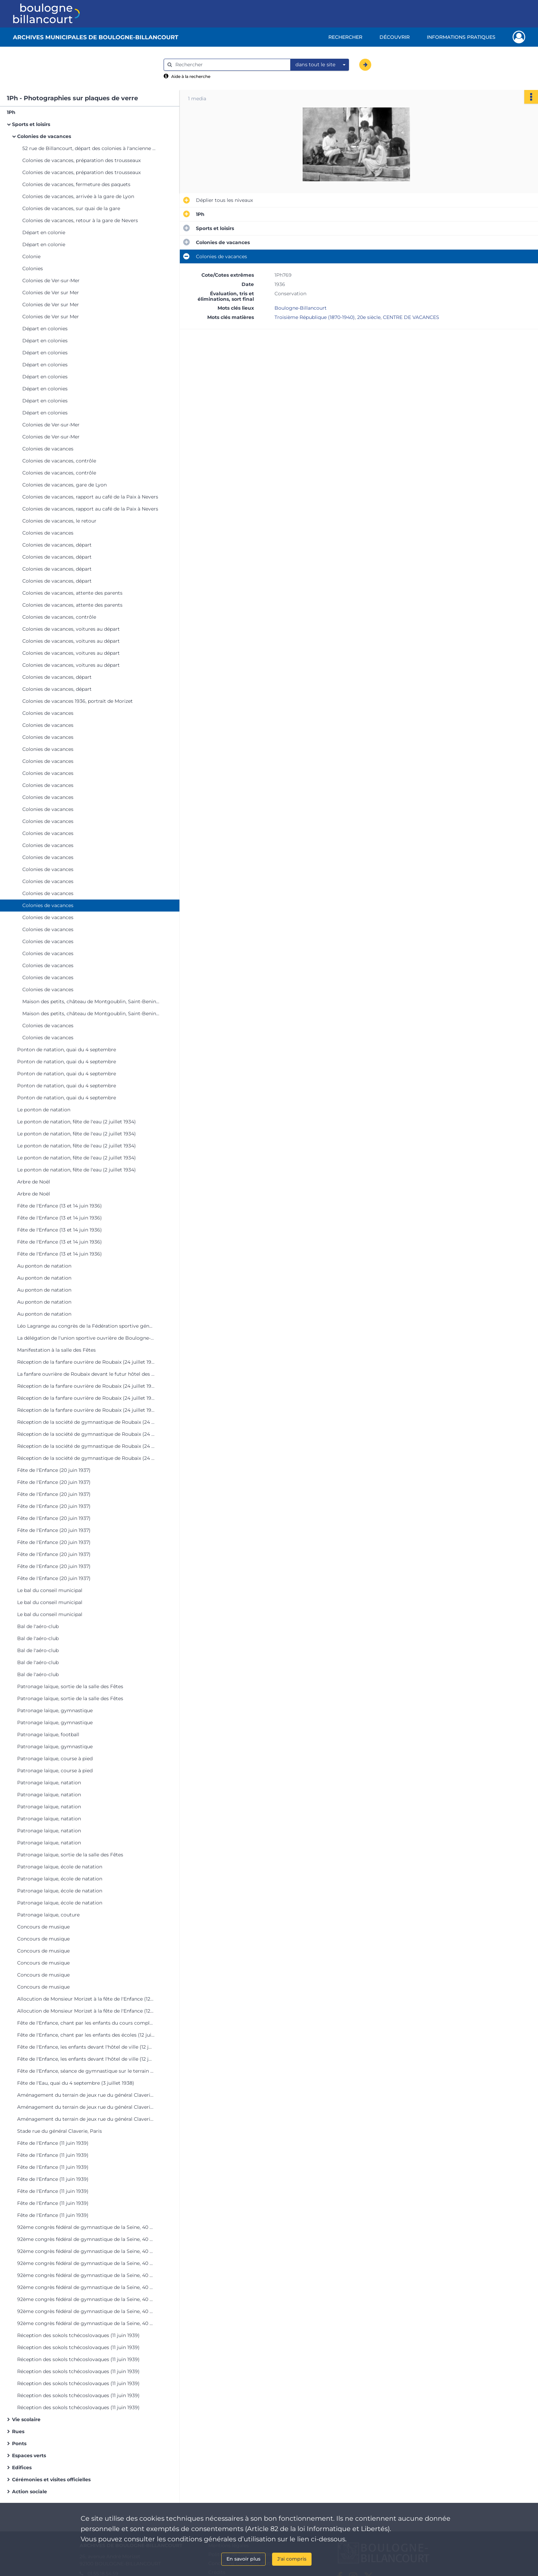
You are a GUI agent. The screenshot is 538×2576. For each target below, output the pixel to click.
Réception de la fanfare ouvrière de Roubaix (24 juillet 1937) (85, 1362)
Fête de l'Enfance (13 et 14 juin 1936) (59, 1206)
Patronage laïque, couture (48, 1915)
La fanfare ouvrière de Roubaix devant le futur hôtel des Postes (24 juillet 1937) (85, 1374)
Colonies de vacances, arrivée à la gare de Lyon (78, 196)
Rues (18, 2431)
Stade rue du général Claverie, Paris (59, 2131)
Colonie (31, 256)
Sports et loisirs (31, 124)
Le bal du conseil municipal (49, 1590)
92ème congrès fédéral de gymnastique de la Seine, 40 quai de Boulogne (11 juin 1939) (85, 2227)
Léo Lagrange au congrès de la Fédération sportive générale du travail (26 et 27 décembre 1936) (85, 1326)
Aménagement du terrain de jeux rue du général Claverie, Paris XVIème (85, 2095)
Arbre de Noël (33, 1182)
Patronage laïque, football (48, 1734)
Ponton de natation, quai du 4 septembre (66, 1049)
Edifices (22, 2467)
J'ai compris (291, 2559)
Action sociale (29, 2491)
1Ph (11, 112)
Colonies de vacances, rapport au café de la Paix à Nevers (90, 497)
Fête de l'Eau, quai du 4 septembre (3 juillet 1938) (75, 2083)
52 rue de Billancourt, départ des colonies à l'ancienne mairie (91, 148)
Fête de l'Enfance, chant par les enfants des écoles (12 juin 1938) (85, 2035)
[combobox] (320, 65)
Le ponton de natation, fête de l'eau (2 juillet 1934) (76, 1122)
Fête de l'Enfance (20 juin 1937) (54, 1470)
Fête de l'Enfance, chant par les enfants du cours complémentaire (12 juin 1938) (85, 2023)
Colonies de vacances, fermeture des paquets (76, 184)
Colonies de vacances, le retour (59, 521)
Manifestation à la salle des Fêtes (56, 1350)
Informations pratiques (461, 37)
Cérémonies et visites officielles (51, 2479)
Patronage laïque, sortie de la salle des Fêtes (70, 1686)
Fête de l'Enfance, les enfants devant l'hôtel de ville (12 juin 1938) (85, 2047)
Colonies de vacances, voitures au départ (71, 629)
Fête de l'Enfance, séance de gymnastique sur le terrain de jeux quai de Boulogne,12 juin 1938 (85, 2071)
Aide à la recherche (190, 76)
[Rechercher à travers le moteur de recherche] (230, 64)
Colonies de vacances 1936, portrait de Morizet (77, 701)
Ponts (19, 2443)
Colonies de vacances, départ (57, 545)
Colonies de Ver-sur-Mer (51, 280)
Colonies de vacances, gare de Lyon (64, 485)
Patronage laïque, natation (49, 1782)
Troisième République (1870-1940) (314, 317)
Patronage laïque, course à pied (55, 1758)
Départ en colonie (43, 232)
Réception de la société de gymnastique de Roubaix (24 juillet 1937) (85, 1422)
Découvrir (394, 37)
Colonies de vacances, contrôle (59, 461)
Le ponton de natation (43, 1110)
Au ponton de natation (44, 1266)
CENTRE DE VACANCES (411, 317)
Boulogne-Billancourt (300, 308)
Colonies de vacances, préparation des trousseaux (81, 160)
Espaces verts (29, 2455)
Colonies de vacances (44, 136)
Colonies (32, 268)
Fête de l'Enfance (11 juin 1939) (53, 2143)
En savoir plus (243, 2559)
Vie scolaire (26, 2419)
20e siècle (369, 317)
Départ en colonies (45, 328)
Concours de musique (43, 1927)
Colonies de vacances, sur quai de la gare (71, 208)
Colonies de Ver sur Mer (50, 292)
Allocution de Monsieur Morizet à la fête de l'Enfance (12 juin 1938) (85, 1999)
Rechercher (345, 37)
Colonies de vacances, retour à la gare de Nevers (80, 220)
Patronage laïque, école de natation (59, 1867)
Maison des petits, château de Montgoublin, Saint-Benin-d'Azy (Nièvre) (91, 1001)
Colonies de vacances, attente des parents (72, 593)
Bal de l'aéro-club (38, 1626)
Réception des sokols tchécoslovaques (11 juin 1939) (78, 2335)
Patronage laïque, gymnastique (55, 1710)
